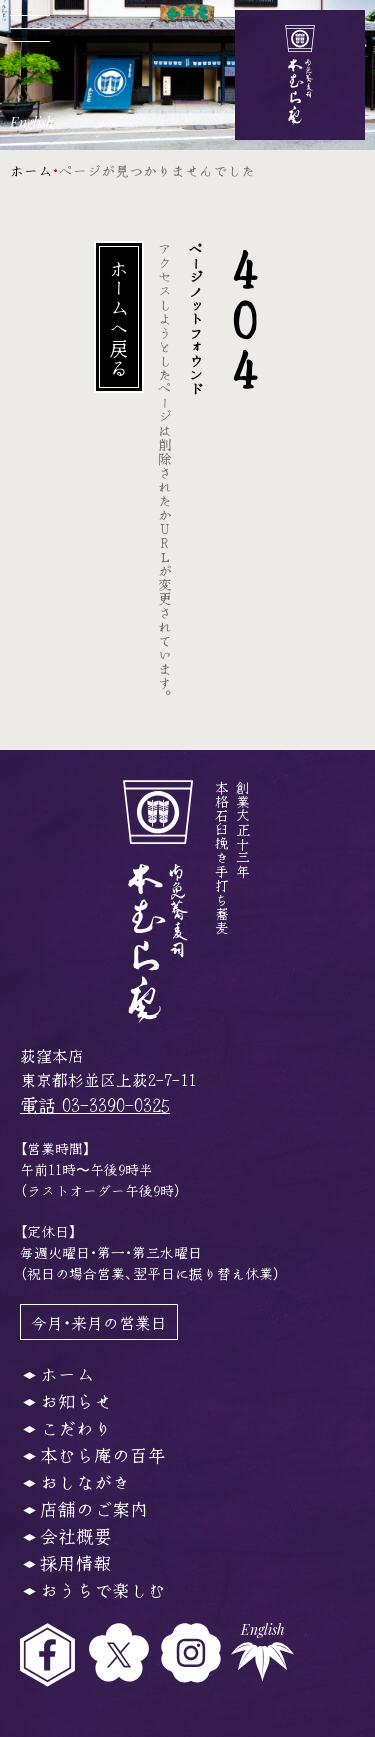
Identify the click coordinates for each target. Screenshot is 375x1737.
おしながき (85, 1481)
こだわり (76, 1427)
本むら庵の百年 (103, 1454)
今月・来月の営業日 (99, 1322)
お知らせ (76, 1400)
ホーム (31, 170)
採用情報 (76, 1562)
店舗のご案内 (94, 1508)
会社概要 (76, 1535)
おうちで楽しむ (103, 1589)
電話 (95, 1104)
